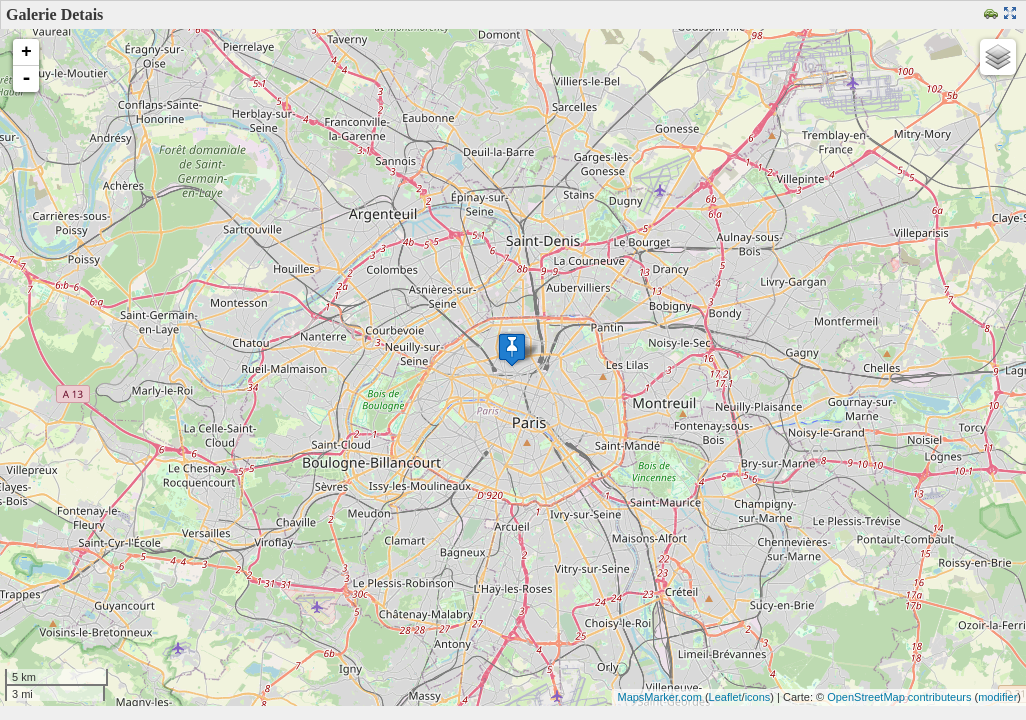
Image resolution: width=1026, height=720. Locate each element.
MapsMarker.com (659, 697)
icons (758, 697)
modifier (997, 697)
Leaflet (725, 697)
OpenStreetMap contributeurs (899, 697)
